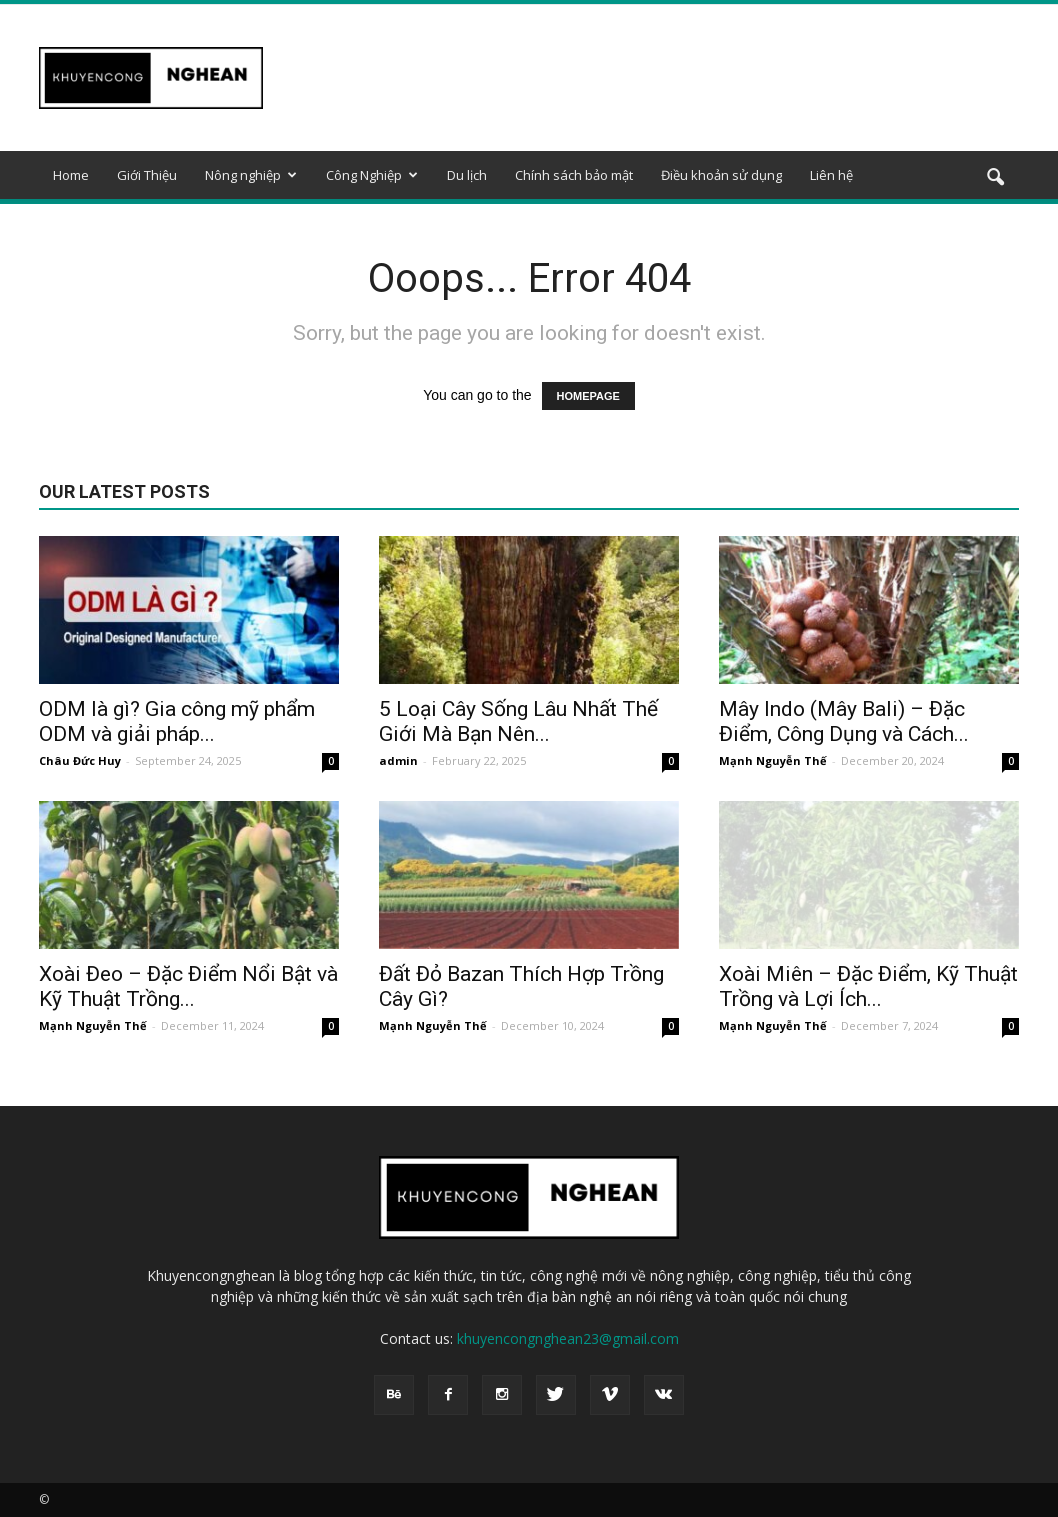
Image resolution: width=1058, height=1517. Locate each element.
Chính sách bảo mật (574, 175)
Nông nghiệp (251, 175)
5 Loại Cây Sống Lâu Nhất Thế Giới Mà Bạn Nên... (518, 721)
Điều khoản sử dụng (721, 175)
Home (71, 175)
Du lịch (467, 175)
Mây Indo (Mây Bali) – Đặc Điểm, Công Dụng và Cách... (844, 721)
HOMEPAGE (588, 396)
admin (398, 760)
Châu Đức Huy (80, 760)
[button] (995, 178)
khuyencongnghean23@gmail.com (568, 1338)
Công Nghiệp (372, 175)
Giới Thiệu (147, 175)
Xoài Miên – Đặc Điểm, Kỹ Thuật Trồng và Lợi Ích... (868, 986)
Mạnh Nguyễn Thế (773, 760)
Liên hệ (831, 175)
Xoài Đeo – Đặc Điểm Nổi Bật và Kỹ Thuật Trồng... (188, 986)
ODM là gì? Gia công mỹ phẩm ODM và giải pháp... (177, 721)
